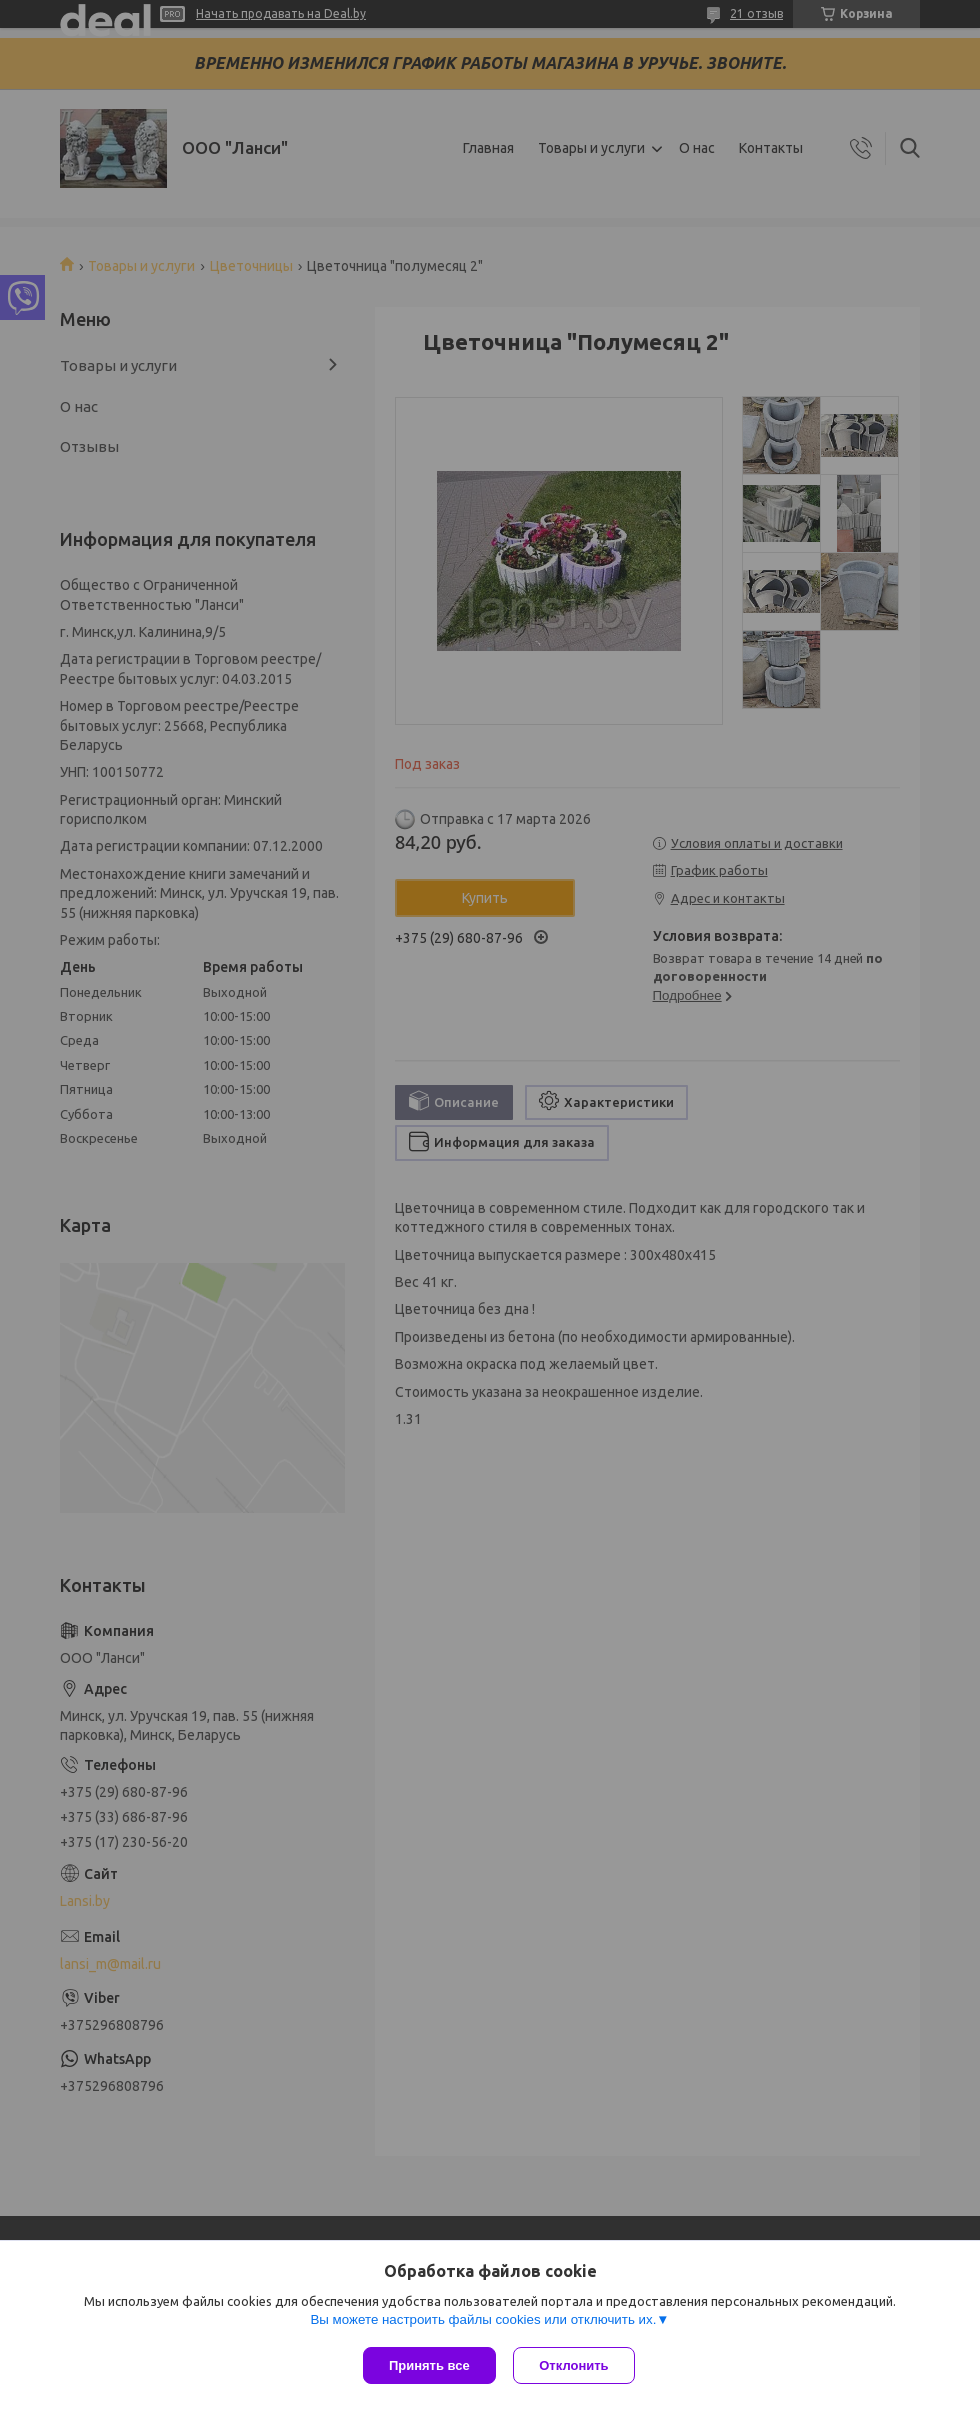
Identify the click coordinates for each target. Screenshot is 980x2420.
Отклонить (576, 2365)
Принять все (429, 2365)
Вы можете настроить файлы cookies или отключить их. (483, 2321)
